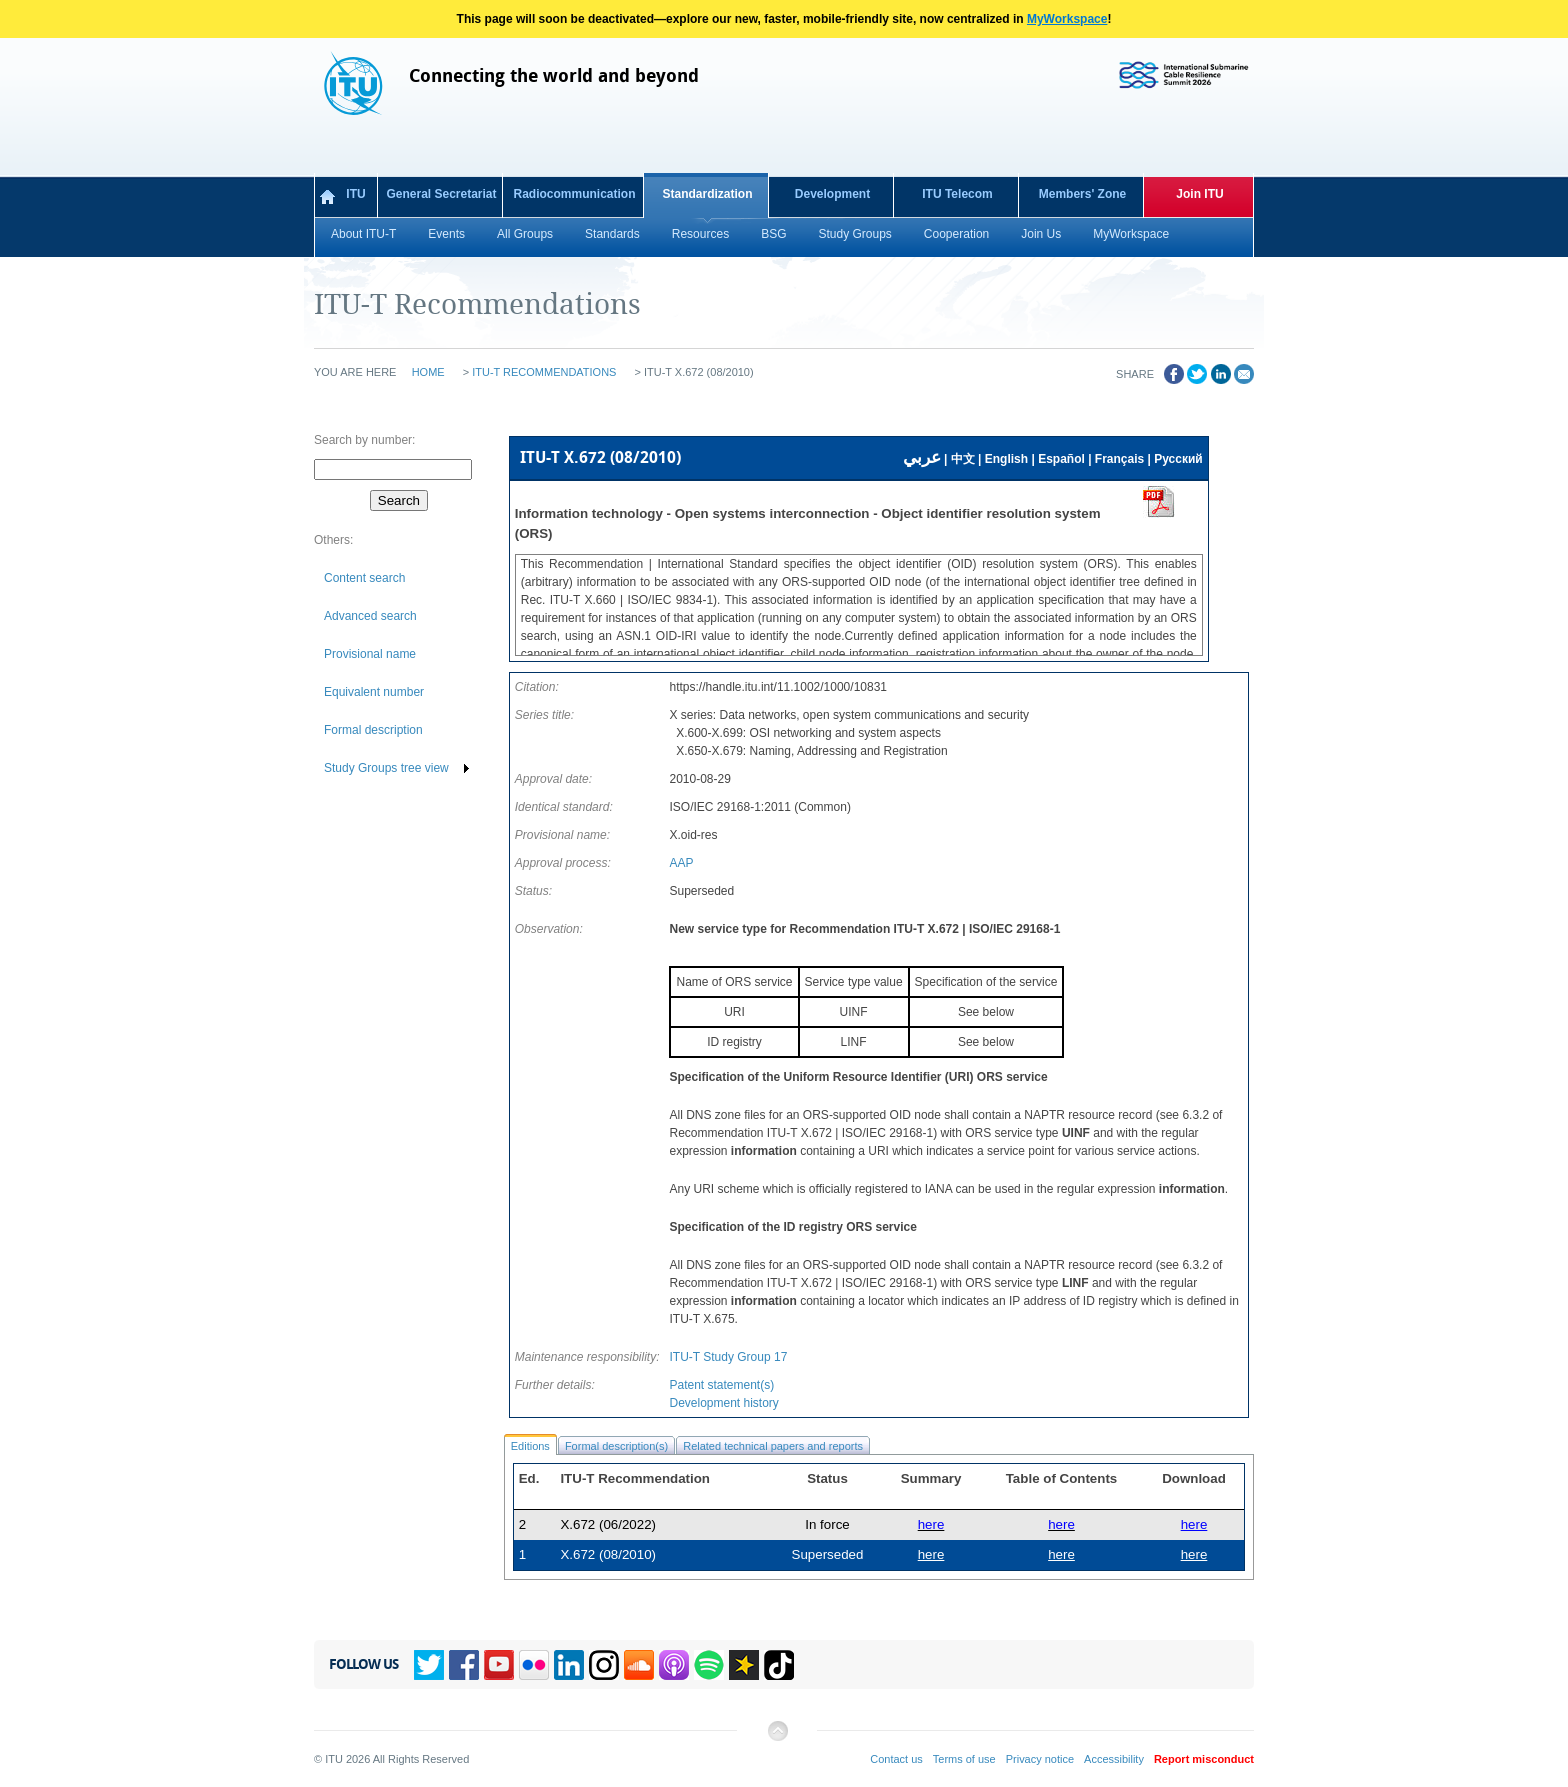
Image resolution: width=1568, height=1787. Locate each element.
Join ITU (1199, 194)
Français (1119, 459)
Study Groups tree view (386, 768)
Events (446, 234)
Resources (700, 234)
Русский (1178, 459)
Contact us (896, 1759)
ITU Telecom (957, 194)
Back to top (777, 1738)
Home (428, 372)
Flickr (534, 1665)
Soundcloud (639, 1665)
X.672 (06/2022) (608, 1524)
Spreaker (744, 1665)
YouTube (499, 1665)
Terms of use (964, 1759)
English (1006, 459)
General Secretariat (441, 194)
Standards (612, 234)
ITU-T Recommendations (544, 372)
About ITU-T (363, 234)
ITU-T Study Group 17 (728, 1357)
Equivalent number (374, 692)
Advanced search (370, 616)
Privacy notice (1040, 1759)
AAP (681, 863)
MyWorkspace (1067, 19)
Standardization (707, 194)
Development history (723, 1403)
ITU (355, 194)
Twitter (429, 1665)
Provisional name (370, 654)
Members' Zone (1083, 194)
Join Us (1041, 234)
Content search (364, 578)
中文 (963, 459)
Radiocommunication (574, 194)
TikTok (779, 1665)
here (1194, 1524)
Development (832, 194)
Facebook (464, 1665)
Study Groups (854, 234)
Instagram (604, 1665)
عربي (922, 457)
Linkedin (569, 1665)
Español (1061, 459)
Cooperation (956, 234)
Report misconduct (1204, 1759)
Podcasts (674, 1665)
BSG (773, 234)
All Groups (525, 234)
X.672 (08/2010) (608, 1554)
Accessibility (1114, 1759)
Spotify (709, 1665)
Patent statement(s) (721, 1385)
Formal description (373, 730)
